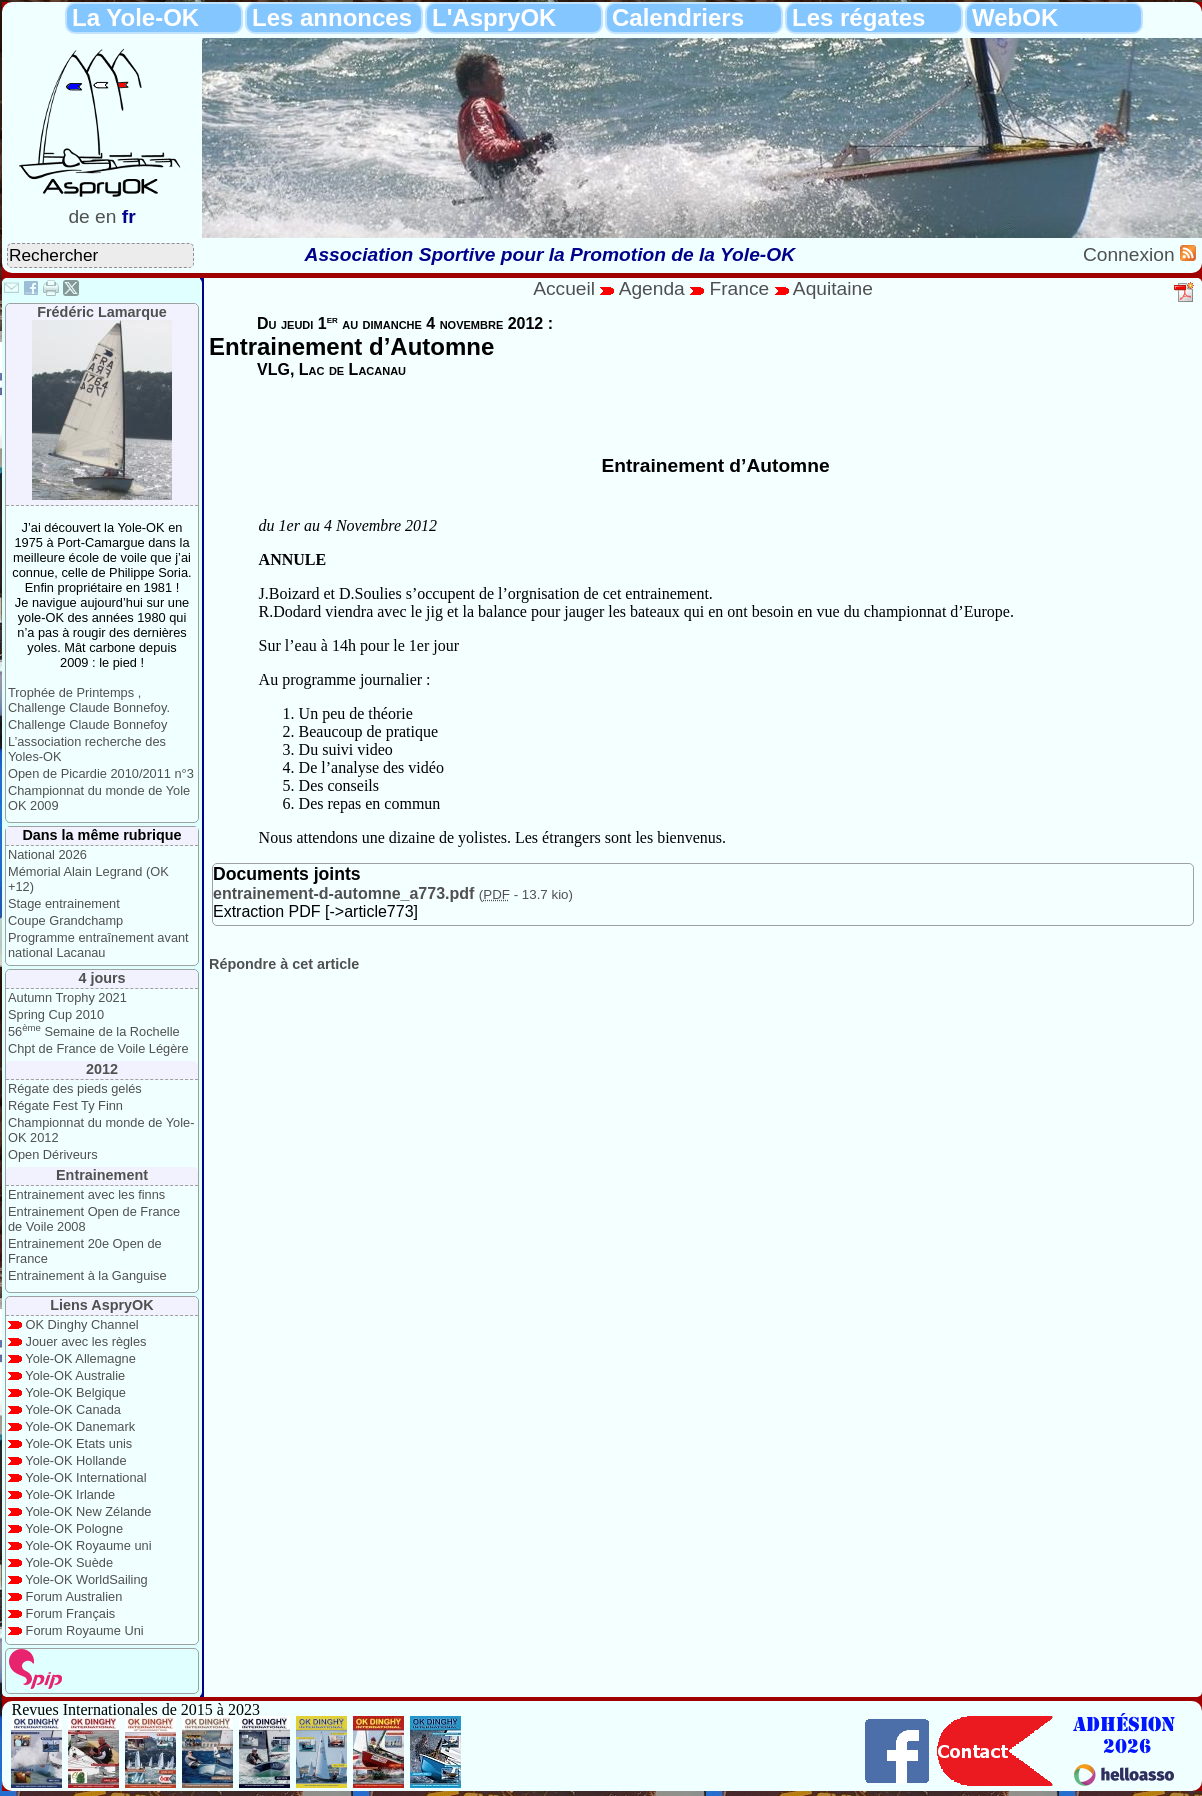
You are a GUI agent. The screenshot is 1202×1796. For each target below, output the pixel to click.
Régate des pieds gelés (75, 1088)
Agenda (655, 288)
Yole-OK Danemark (80, 1426)
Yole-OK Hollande (75, 1460)
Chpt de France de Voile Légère (98, 1048)
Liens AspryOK (101, 1305)
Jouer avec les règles (86, 1341)
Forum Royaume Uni (85, 1630)
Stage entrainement (64, 903)
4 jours (101, 978)
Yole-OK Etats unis (78, 1443)
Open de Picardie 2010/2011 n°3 (101, 773)
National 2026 (47, 854)
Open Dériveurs (53, 1154)
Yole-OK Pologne (74, 1528)
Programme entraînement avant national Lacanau (98, 945)
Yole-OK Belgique (75, 1392)
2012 (102, 1069)
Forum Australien (74, 1596)
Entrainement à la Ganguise (87, 1275)
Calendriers (678, 17)
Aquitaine (833, 288)
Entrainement (102, 1175)
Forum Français (71, 1613)
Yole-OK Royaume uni (88, 1545)
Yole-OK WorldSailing (86, 1579)
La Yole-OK (135, 17)
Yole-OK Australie (75, 1375)
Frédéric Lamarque (102, 312)
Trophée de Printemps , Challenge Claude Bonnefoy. (89, 700)
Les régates (858, 17)
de (78, 216)
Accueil (564, 288)
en (105, 216)
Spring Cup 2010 (56, 1014)
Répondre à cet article (284, 964)
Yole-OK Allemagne (80, 1358)
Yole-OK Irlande (70, 1494)
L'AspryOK (494, 17)
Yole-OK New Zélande (88, 1511)
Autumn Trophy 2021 (67, 997)
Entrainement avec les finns (86, 1194)
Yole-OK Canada (73, 1409)
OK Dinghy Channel (82, 1324)
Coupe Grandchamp (65, 920)
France (739, 288)
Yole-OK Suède (69, 1562)
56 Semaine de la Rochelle (94, 1031)
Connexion (1131, 254)
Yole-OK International (85, 1477)
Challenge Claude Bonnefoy (87, 724)
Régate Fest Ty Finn (65, 1105)
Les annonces (332, 17)
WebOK (1015, 17)
